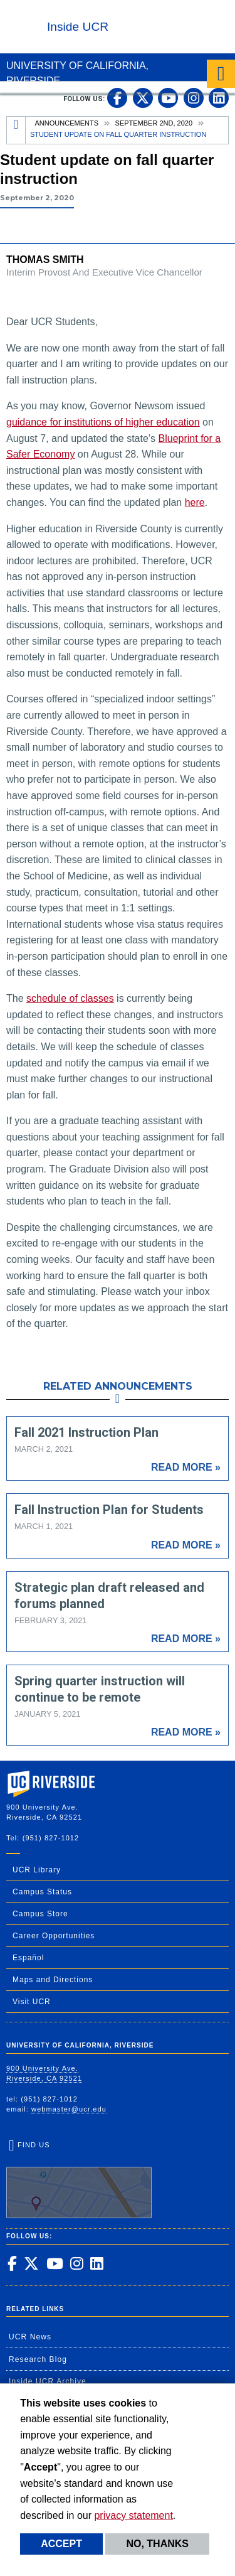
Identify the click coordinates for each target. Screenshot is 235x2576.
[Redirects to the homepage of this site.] (16, 130)
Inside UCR (77, 26)
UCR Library (37, 1869)
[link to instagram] (194, 98)
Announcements (66, 123)
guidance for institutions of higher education (103, 422)
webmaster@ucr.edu (69, 2109)
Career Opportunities (54, 1935)
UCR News (30, 2336)
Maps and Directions (53, 1979)
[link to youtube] (168, 98)
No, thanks (157, 2543)
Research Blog (38, 2359)
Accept (61, 2543)
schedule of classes (70, 998)
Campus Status (42, 1891)
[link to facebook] (117, 98)
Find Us (79, 2180)
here (195, 502)
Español (28, 1957)
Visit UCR (32, 2001)
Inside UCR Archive (47, 2381)
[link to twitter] (143, 98)
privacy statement (133, 2515)
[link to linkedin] (219, 98)
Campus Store (40, 1913)
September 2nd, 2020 (154, 123)
